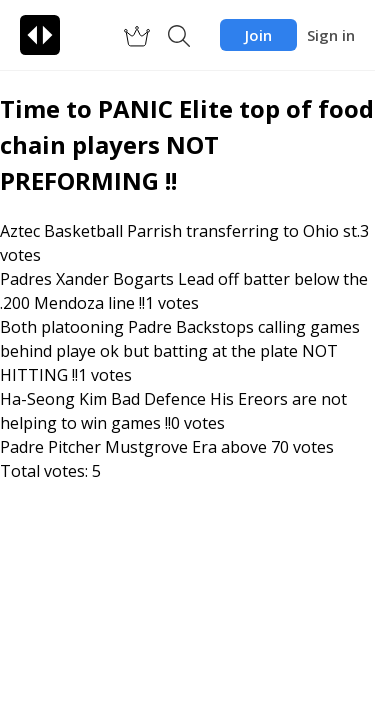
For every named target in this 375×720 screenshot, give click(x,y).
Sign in (331, 35)
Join (258, 35)
